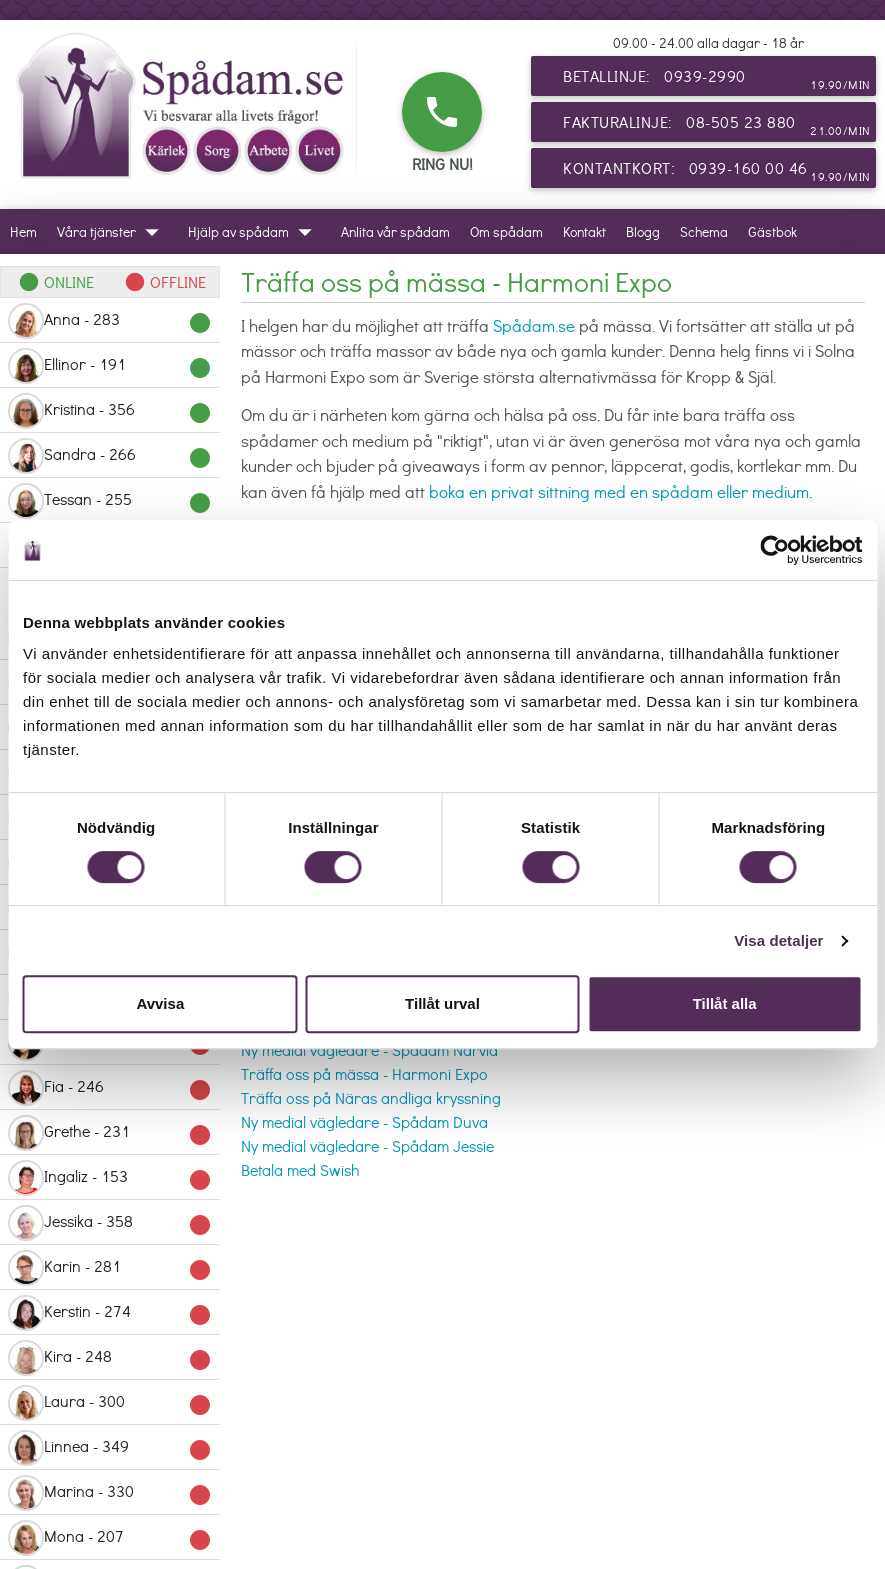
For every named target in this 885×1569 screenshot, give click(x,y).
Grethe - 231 (110, 1133)
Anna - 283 (110, 321)
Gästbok (772, 231)
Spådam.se (534, 325)
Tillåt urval (442, 1003)
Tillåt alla (725, 1003)
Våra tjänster (112, 231)
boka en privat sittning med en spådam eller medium (619, 491)
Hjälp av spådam (254, 231)
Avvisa (160, 1003)
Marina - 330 (110, 1493)
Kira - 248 (110, 1358)
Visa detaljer (778, 940)
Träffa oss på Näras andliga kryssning (371, 1097)
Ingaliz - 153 (110, 1178)
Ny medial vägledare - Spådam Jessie (367, 1145)
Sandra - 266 (110, 456)
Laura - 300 (110, 1403)
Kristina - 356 (110, 411)
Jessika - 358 (110, 1223)
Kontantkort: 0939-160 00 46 (717, 172)
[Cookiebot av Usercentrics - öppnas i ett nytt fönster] (774, 550)
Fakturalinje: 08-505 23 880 (717, 126)
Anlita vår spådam (395, 231)
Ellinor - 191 (110, 366)
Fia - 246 (110, 1088)
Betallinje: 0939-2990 (717, 80)
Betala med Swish (300, 1169)
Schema (704, 231)
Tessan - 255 (110, 501)
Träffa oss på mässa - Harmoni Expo (364, 1073)
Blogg (643, 231)
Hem (23, 231)
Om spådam (506, 231)
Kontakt (584, 231)
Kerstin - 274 (110, 1313)
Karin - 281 (110, 1268)
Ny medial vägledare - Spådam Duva (364, 1121)
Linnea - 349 (110, 1448)
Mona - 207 (110, 1538)
